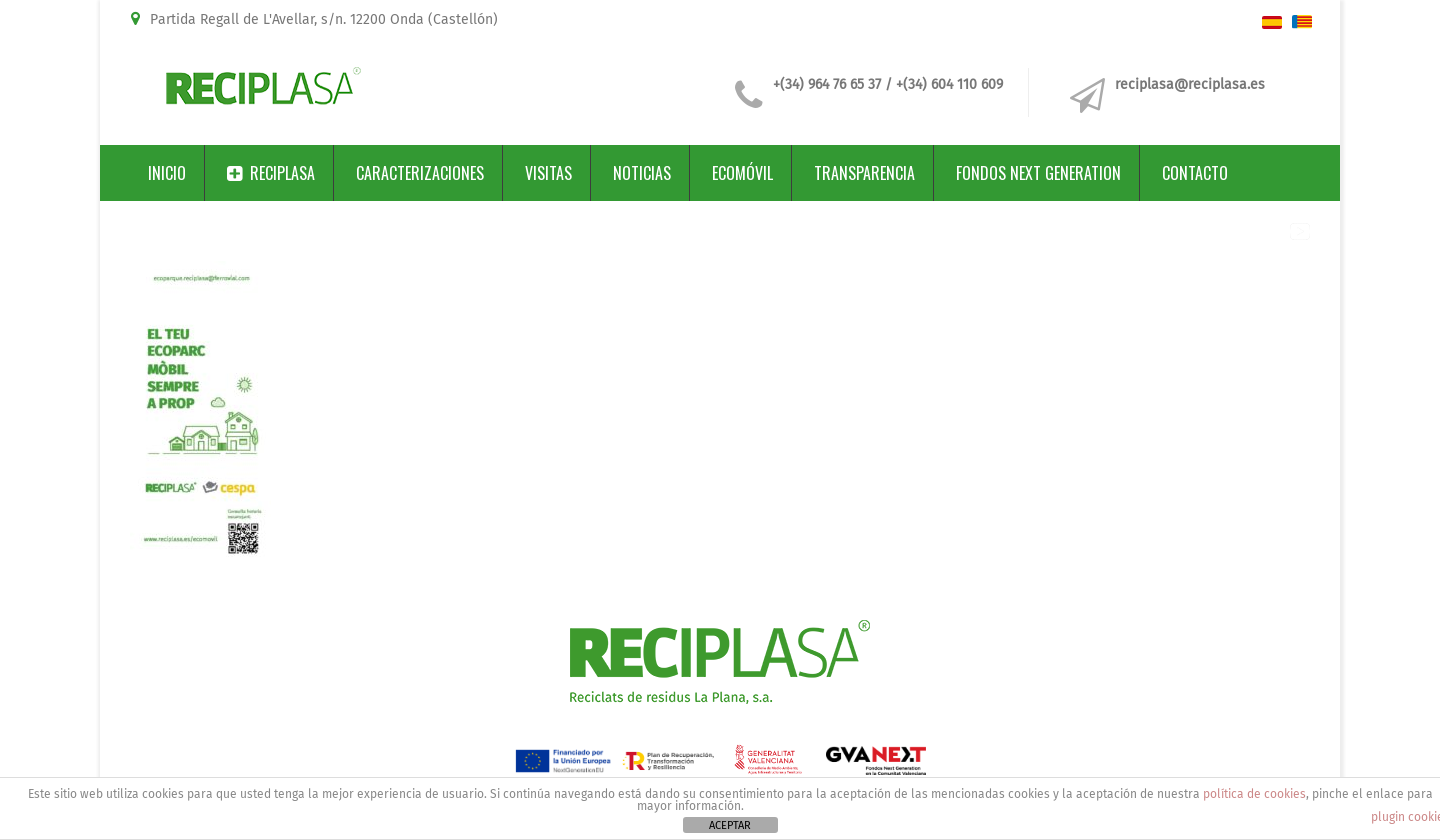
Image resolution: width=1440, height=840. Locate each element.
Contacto (1195, 173)
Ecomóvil (742, 173)
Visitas (548, 173)
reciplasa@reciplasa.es (1190, 84)
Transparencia (864, 173)
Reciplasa (271, 173)
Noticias (642, 173)
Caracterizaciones (420, 173)
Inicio (167, 173)
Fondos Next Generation (1038, 173)
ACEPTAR (730, 825)
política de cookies (1254, 794)
